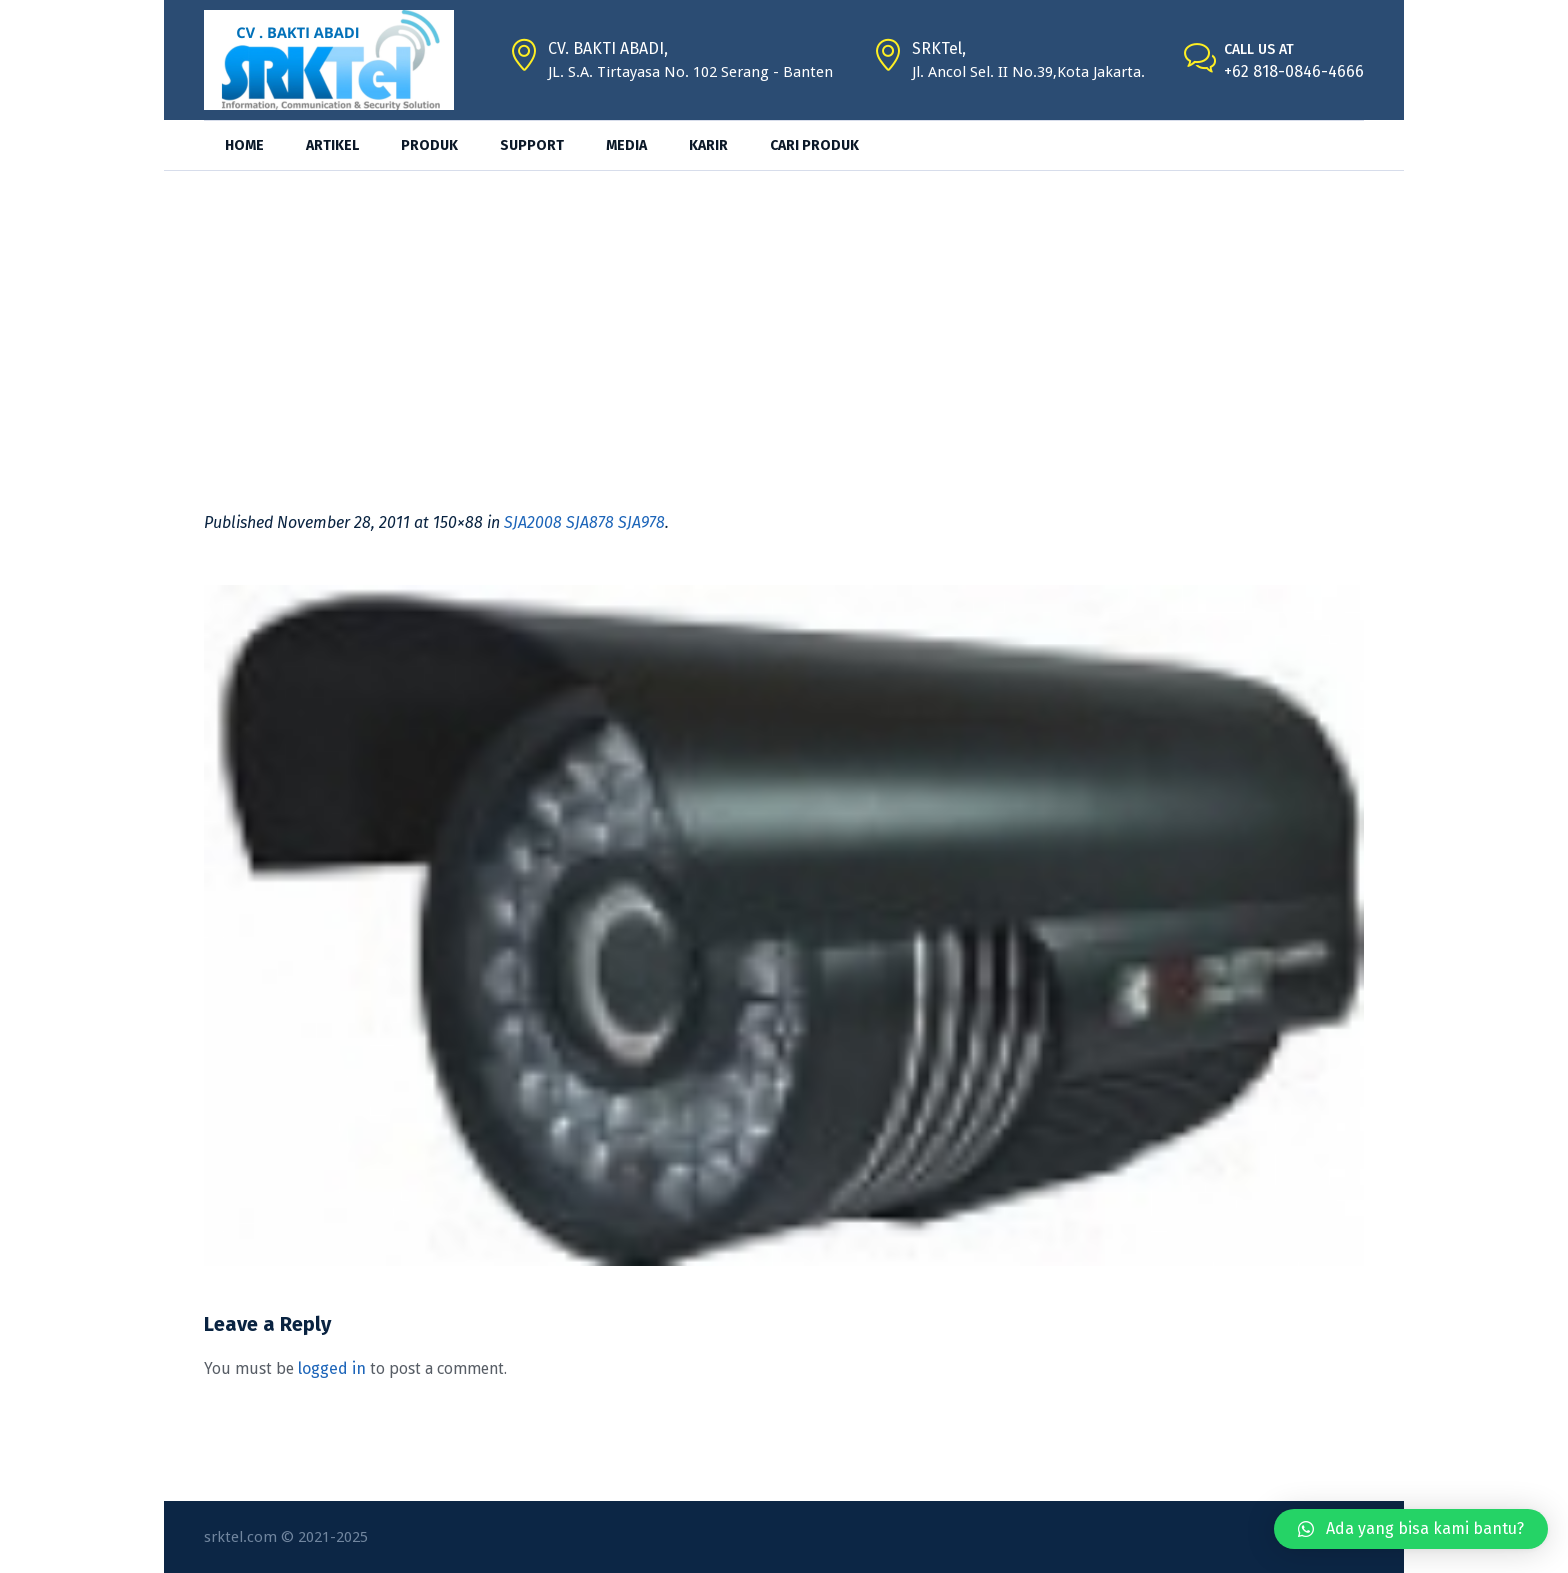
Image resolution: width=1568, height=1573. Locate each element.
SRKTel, (939, 48)
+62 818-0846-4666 (1294, 71)
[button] (1411, 1529)
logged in (332, 1368)
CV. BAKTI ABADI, (608, 48)
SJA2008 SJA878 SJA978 (584, 522)
